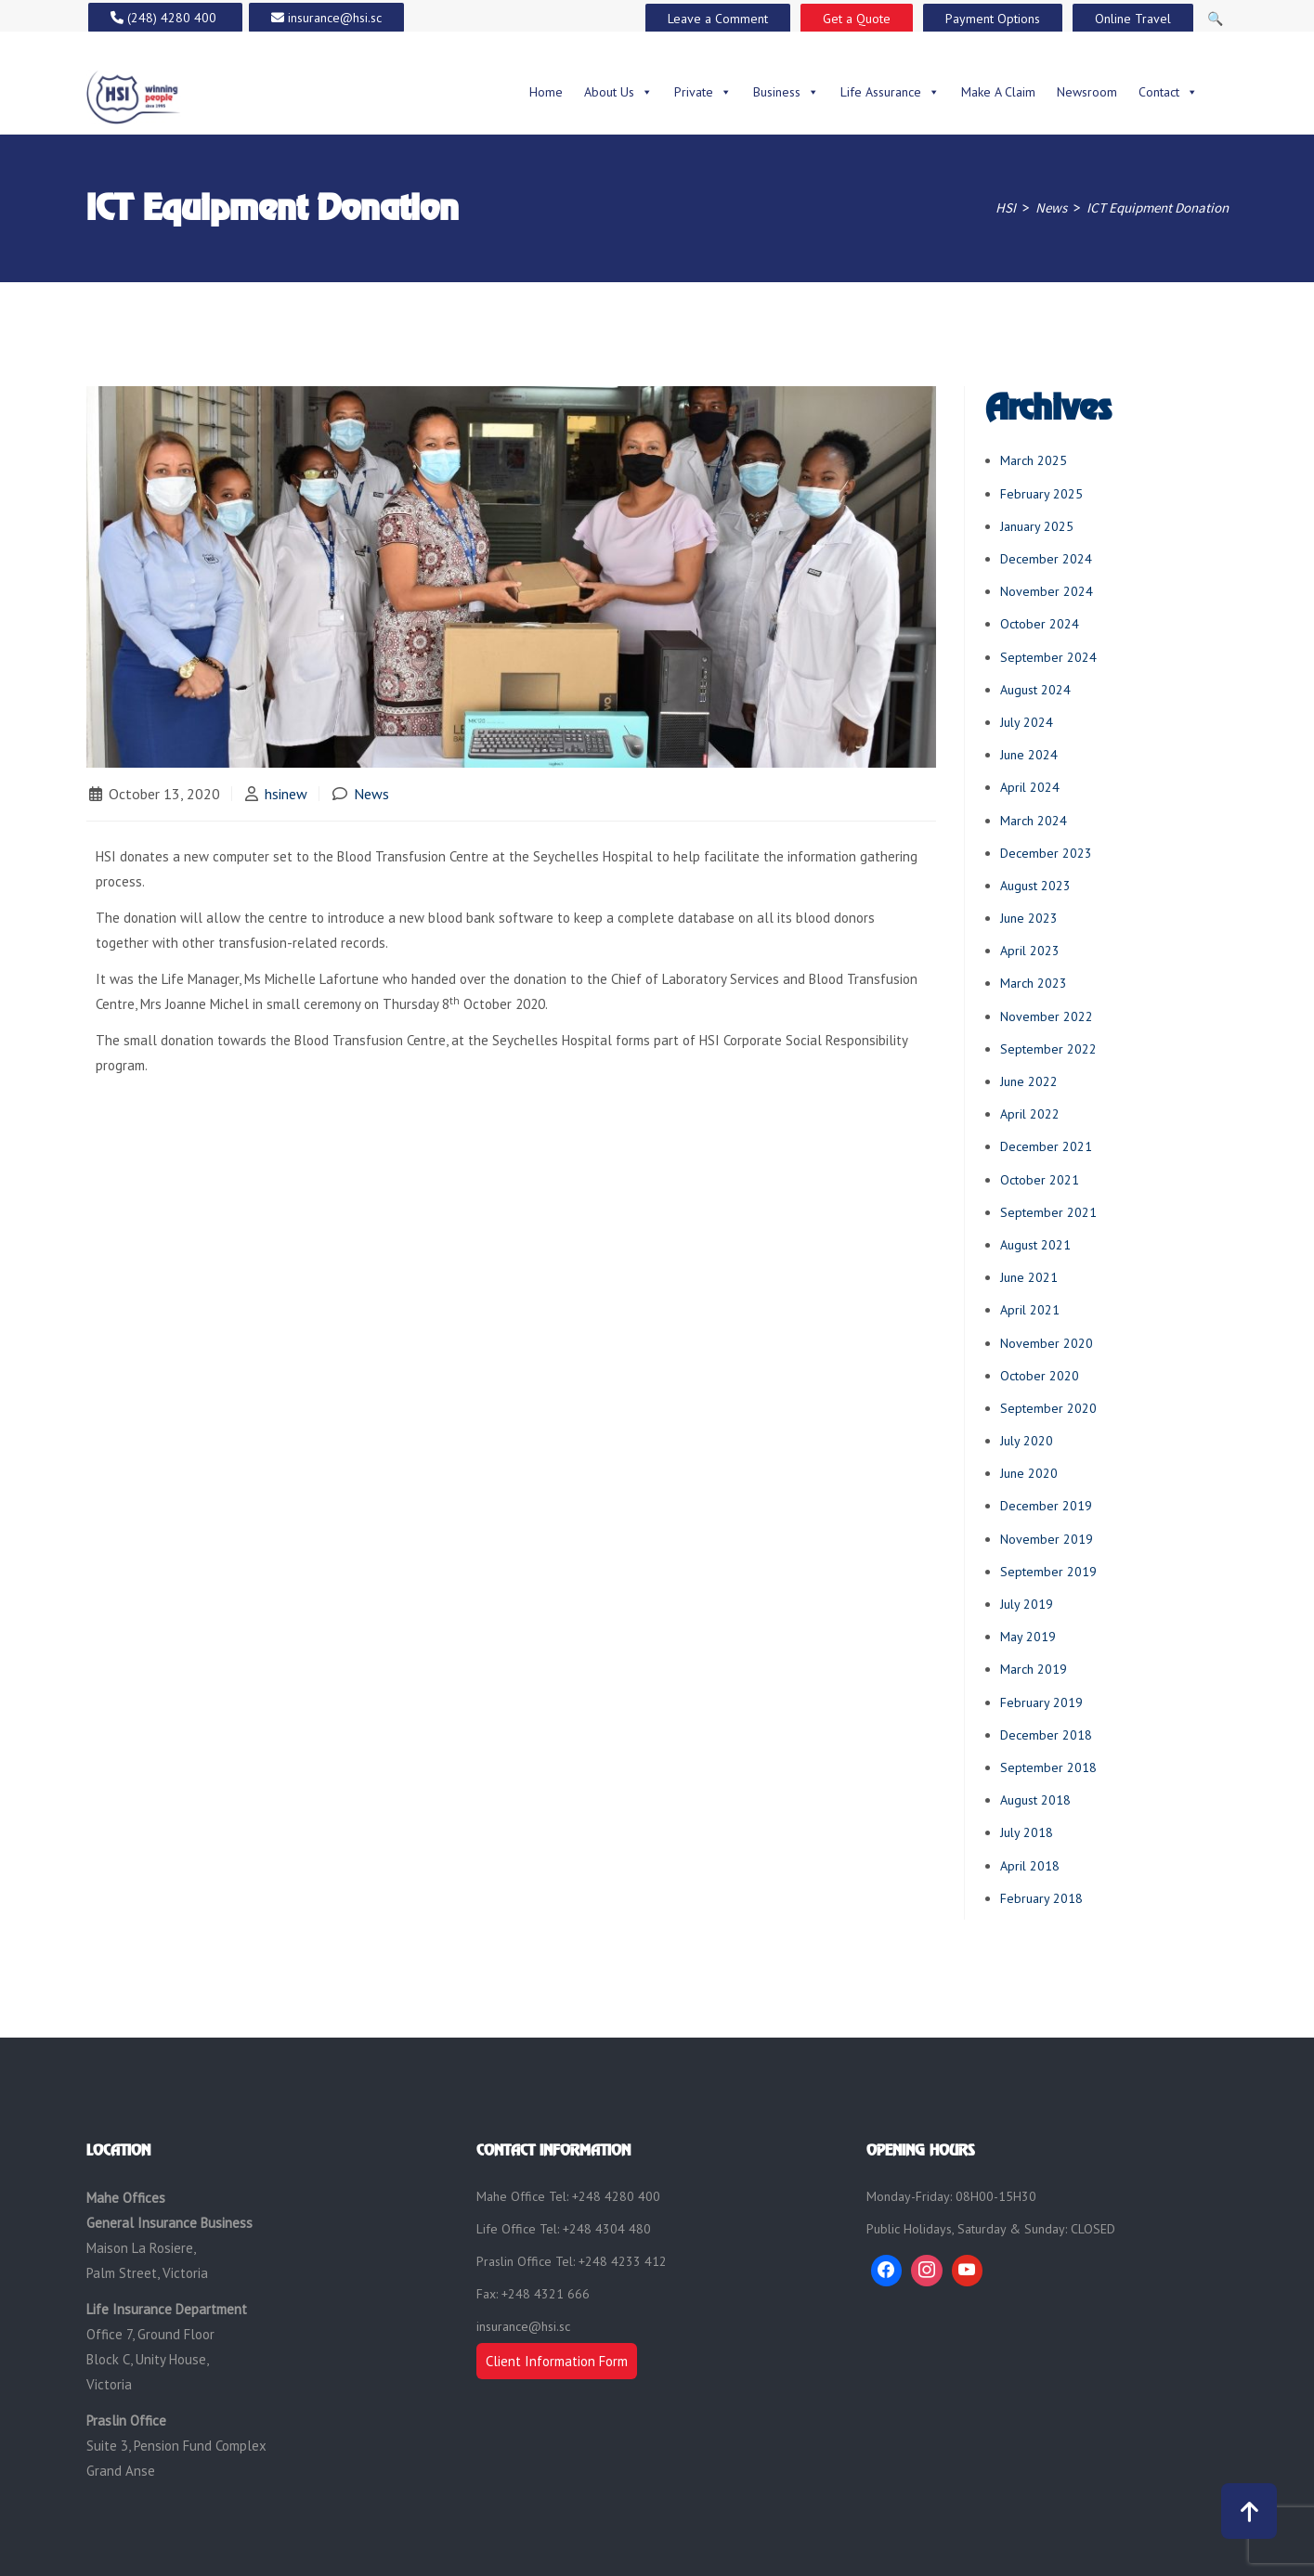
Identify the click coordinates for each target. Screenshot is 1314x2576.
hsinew (286, 793)
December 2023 (1046, 853)
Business (786, 91)
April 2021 (1030, 1309)
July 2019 (1026, 1604)
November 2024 (1046, 591)
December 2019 (1046, 1505)
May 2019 (1028, 1636)
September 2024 (1048, 657)
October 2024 (1039, 623)
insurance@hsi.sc (523, 2326)
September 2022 (1048, 1049)
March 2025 (1033, 460)
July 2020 (1026, 1440)
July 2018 (1026, 1832)
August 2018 (1035, 1800)
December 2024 (1046, 558)
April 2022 (1030, 1114)
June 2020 (1029, 1473)
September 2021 (1048, 1212)
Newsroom (1087, 92)
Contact (1168, 91)
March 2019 (1033, 1669)
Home (546, 92)
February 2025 (1041, 493)
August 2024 (1035, 689)
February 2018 (1041, 1898)
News (371, 793)
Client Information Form (557, 2361)
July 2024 (1026, 722)
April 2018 (1030, 1866)
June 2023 (1029, 918)
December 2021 (1046, 1146)
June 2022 (1029, 1081)
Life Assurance (890, 91)
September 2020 (1048, 1408)
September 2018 (1048, 1767)
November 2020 (1046, 1343)
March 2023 (1033, 983)
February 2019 (1041, 1702)
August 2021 (1035, 1244)
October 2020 (1039, 1375)
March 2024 (1033, 820)
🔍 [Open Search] (1215, 18)
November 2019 (1046, 1539)
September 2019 (1048, 1571)
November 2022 (1046, 1016)
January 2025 (1036, 526)
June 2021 (1029, 1277)
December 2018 (1046, 1735)
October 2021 (1039, 1179)
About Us (618, 91)
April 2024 (1030, 787)
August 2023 (1035, 885)
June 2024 (1029, 754)
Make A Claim (998, 92)
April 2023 (1030, 950)
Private (703, 91)
